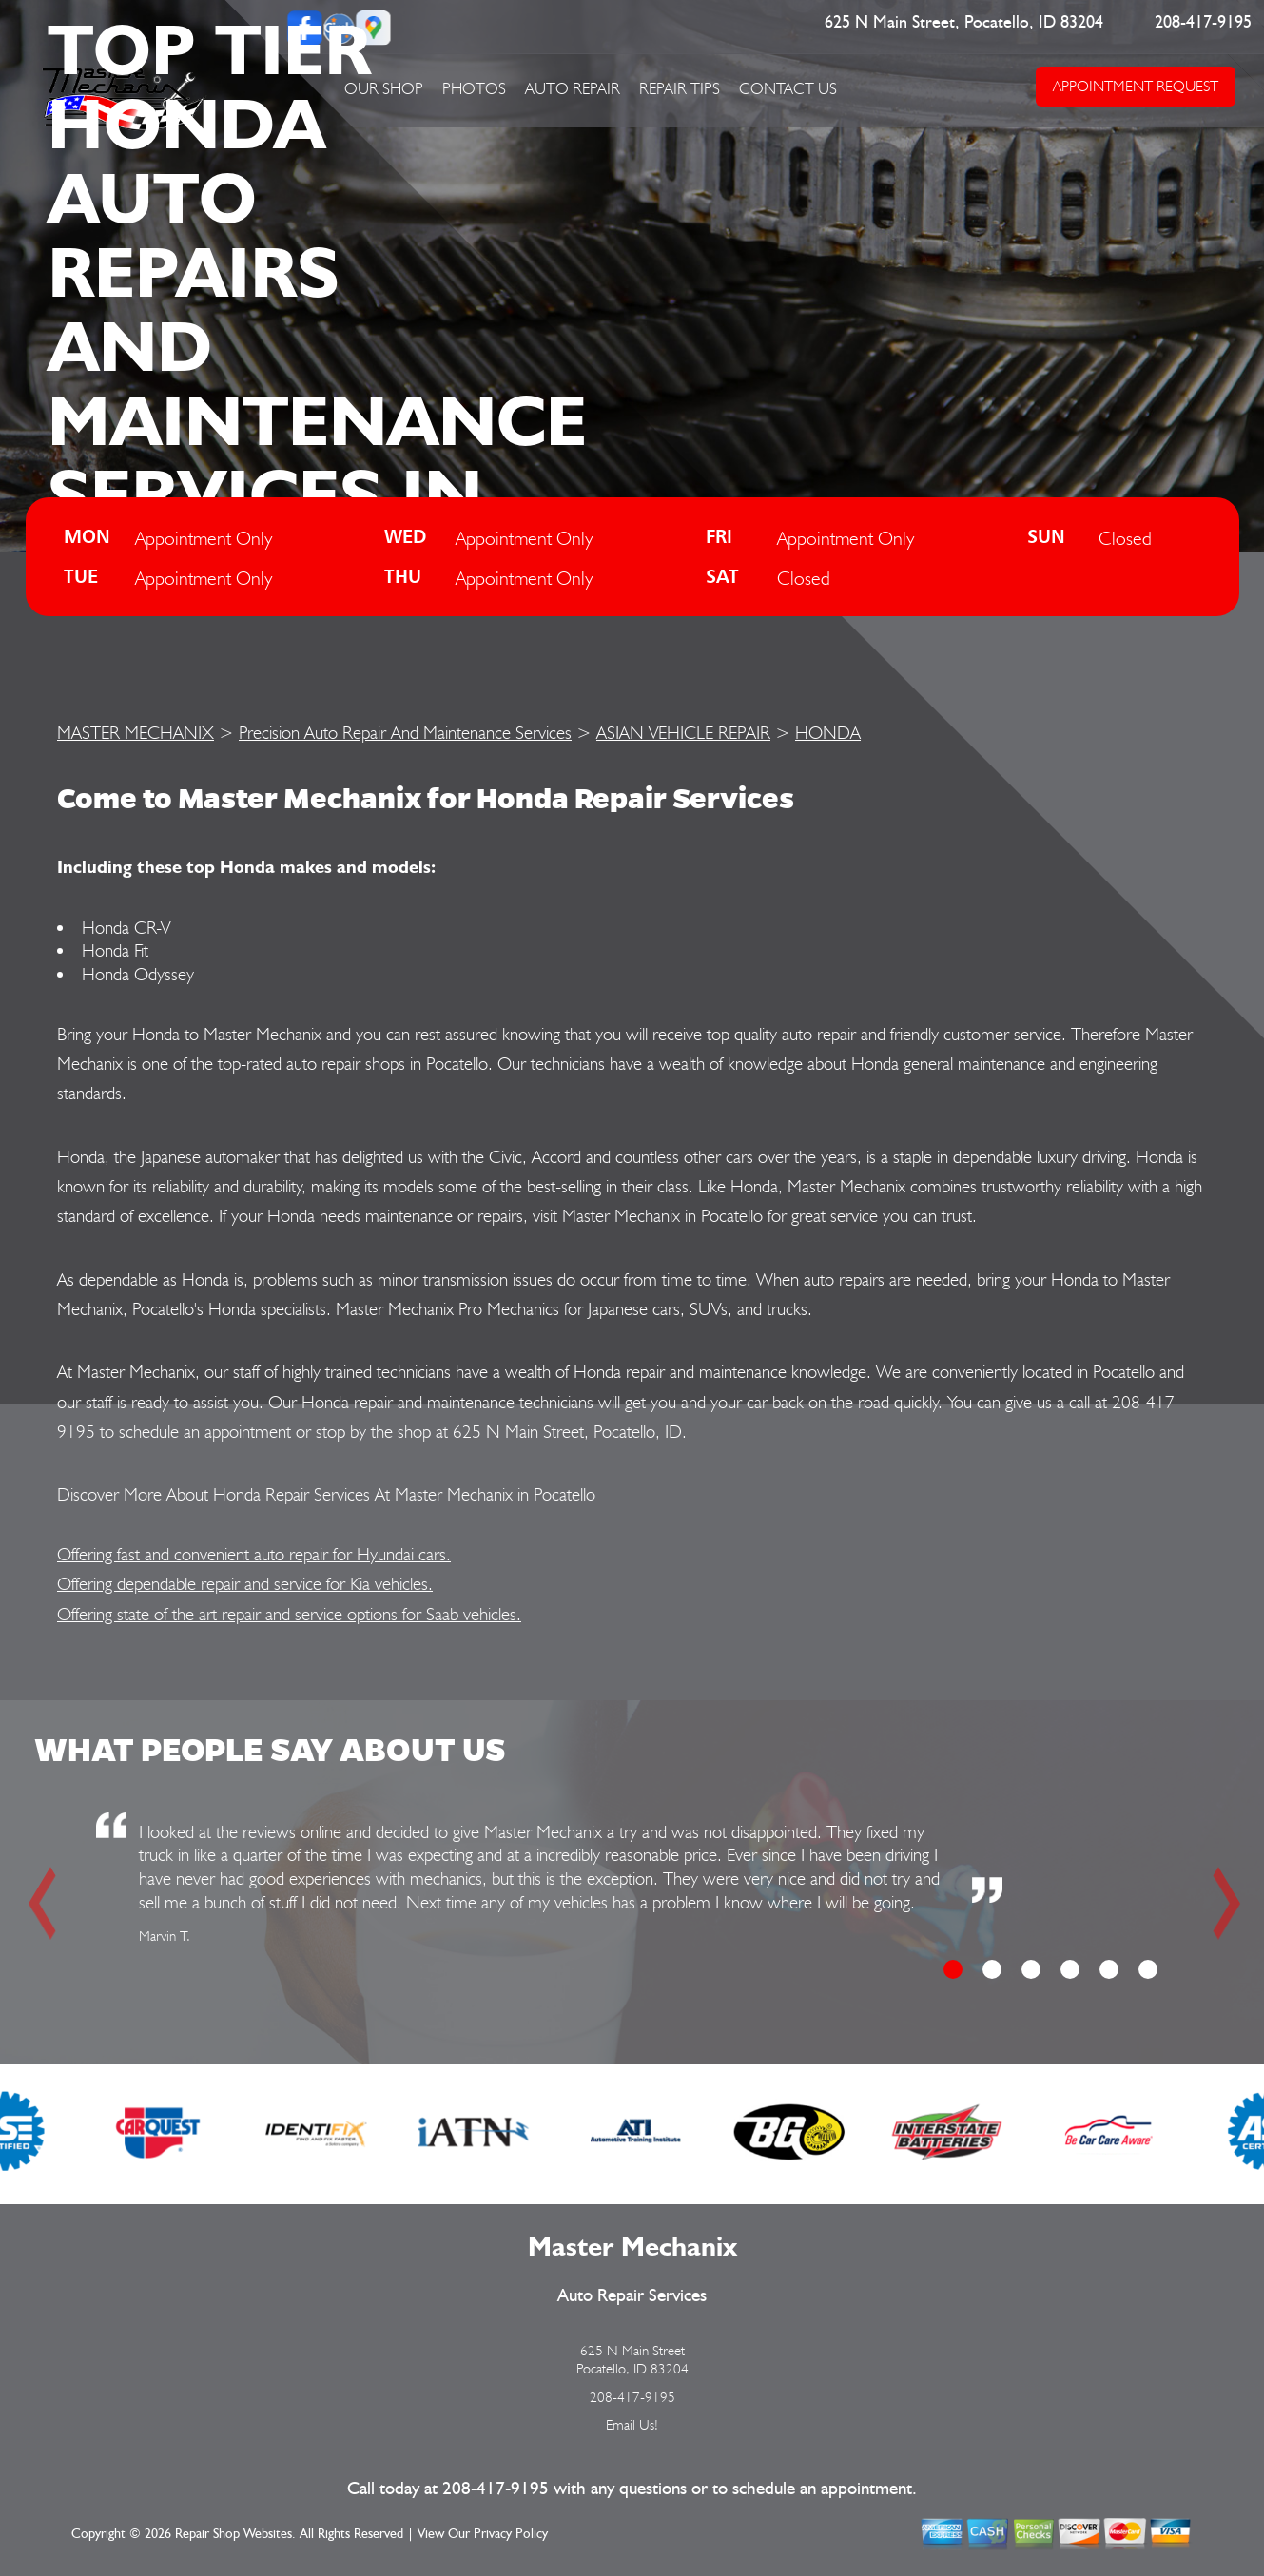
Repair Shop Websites (233, 2534)
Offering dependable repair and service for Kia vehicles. (245, 1583)
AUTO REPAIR (572, 88)
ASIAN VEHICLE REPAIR (683, 732)
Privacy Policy (511, 2534)
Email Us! (632, 2424)
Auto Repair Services (632, 2296)
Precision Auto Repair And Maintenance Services (405, 732)
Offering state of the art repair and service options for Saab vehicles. (289, 1613)
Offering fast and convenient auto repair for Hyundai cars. (254, 1553)
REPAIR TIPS (679, 88)
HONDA (828, 732)
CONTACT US (788, 88)
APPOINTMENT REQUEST (1135, 86)
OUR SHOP (383, 88)
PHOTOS (474, 88)
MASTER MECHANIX (135, 732)
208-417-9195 (1203, 22)
